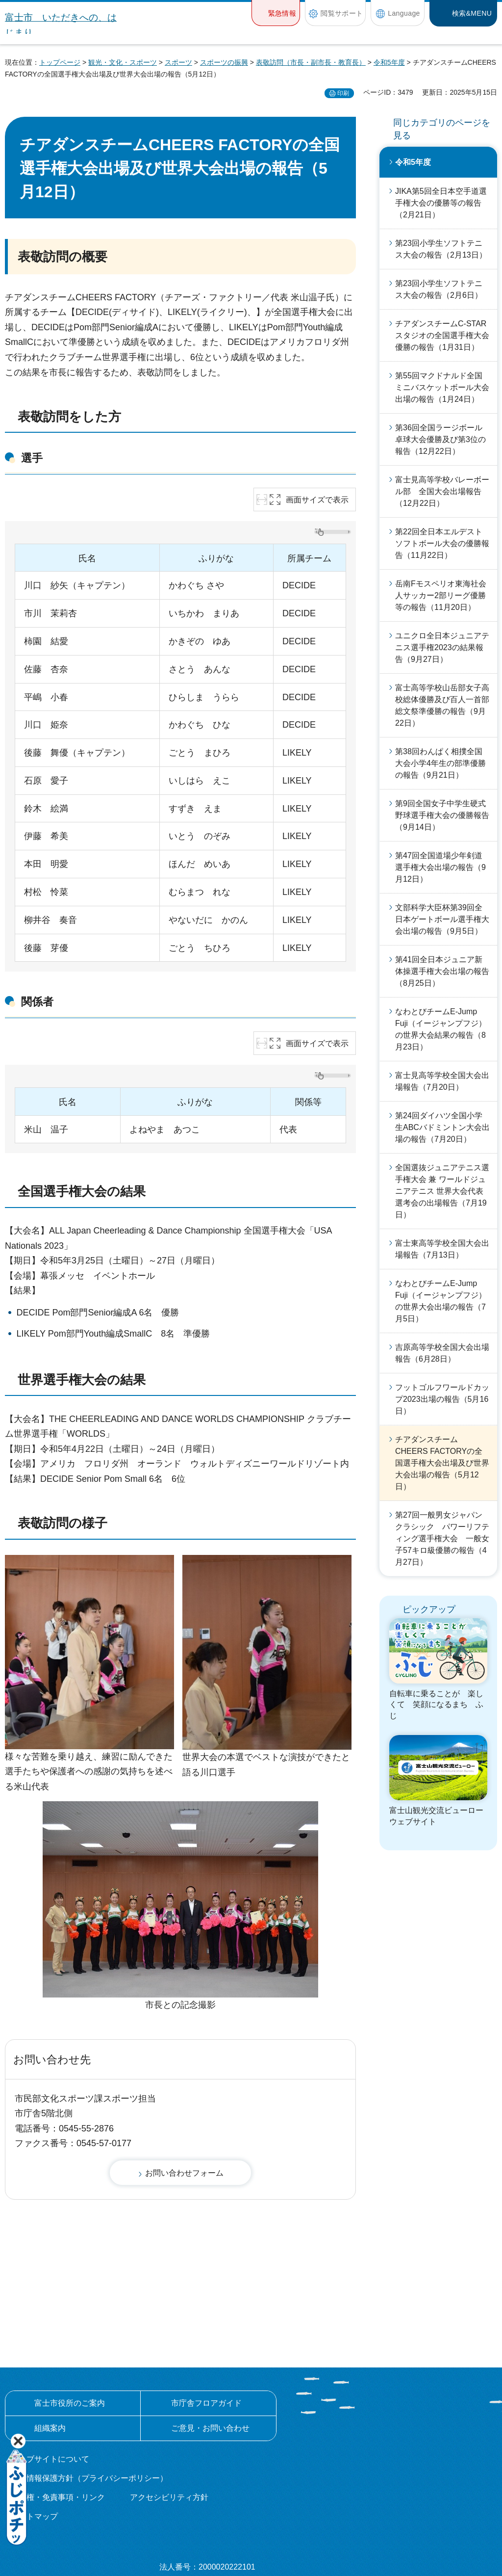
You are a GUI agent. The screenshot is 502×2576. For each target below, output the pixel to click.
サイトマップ (34, 2409)
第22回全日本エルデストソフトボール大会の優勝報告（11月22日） (442, 543)
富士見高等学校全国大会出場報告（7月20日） (442, 1081)
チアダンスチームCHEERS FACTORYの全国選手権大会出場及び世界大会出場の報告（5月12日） (442, 1463)
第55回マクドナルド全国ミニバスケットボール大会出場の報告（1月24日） (442, 387)
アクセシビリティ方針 (169, 2390)
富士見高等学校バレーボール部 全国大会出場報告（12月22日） (442, 491)
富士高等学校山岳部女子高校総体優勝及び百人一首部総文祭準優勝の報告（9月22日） (442, 705)
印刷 (343, 93)
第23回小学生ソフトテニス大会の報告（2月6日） (438, 289)
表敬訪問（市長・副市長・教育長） (311, 62)
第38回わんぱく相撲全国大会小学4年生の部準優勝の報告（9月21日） (440, 763)
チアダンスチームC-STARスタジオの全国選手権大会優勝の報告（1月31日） (442, 335)
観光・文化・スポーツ (122, 62)
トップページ (59, 62)
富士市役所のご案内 (69, 2295)
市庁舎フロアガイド (206, 2295)
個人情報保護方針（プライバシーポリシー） (89, 2370)
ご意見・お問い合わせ (210, 2320)
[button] (275, 13)
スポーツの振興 (224, 62)
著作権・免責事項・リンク (58, 2390)
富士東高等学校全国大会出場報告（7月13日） (442, 1249)
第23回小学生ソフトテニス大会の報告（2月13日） (441, 249)
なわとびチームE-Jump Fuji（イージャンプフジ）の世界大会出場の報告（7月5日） (440, 1301)
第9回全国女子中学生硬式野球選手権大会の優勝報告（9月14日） (442, 815)
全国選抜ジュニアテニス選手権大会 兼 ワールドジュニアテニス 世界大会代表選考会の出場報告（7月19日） (442, 1191)
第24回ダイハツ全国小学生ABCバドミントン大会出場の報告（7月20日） (442, 1127)
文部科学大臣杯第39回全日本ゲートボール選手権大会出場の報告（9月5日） (442, 919)
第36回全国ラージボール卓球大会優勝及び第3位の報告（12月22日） (440, 439)
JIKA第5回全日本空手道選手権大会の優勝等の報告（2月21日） (441, 203)
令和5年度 (389, 62)
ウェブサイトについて (50, 2351)
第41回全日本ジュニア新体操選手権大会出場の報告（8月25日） (442, 971)
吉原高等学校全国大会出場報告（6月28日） (442, 1353)
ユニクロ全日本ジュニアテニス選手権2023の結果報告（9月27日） (442, 647)
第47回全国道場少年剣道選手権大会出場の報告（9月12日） (440, 867)
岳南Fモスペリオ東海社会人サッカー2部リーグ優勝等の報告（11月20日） (440, 595)
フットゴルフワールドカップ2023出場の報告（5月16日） (442, 1399)
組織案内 (50, 2320)
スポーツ (178, 62)
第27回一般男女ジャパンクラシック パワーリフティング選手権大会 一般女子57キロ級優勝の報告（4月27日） (442, 1538)
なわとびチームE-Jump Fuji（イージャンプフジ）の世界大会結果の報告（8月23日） (440, 1029)
